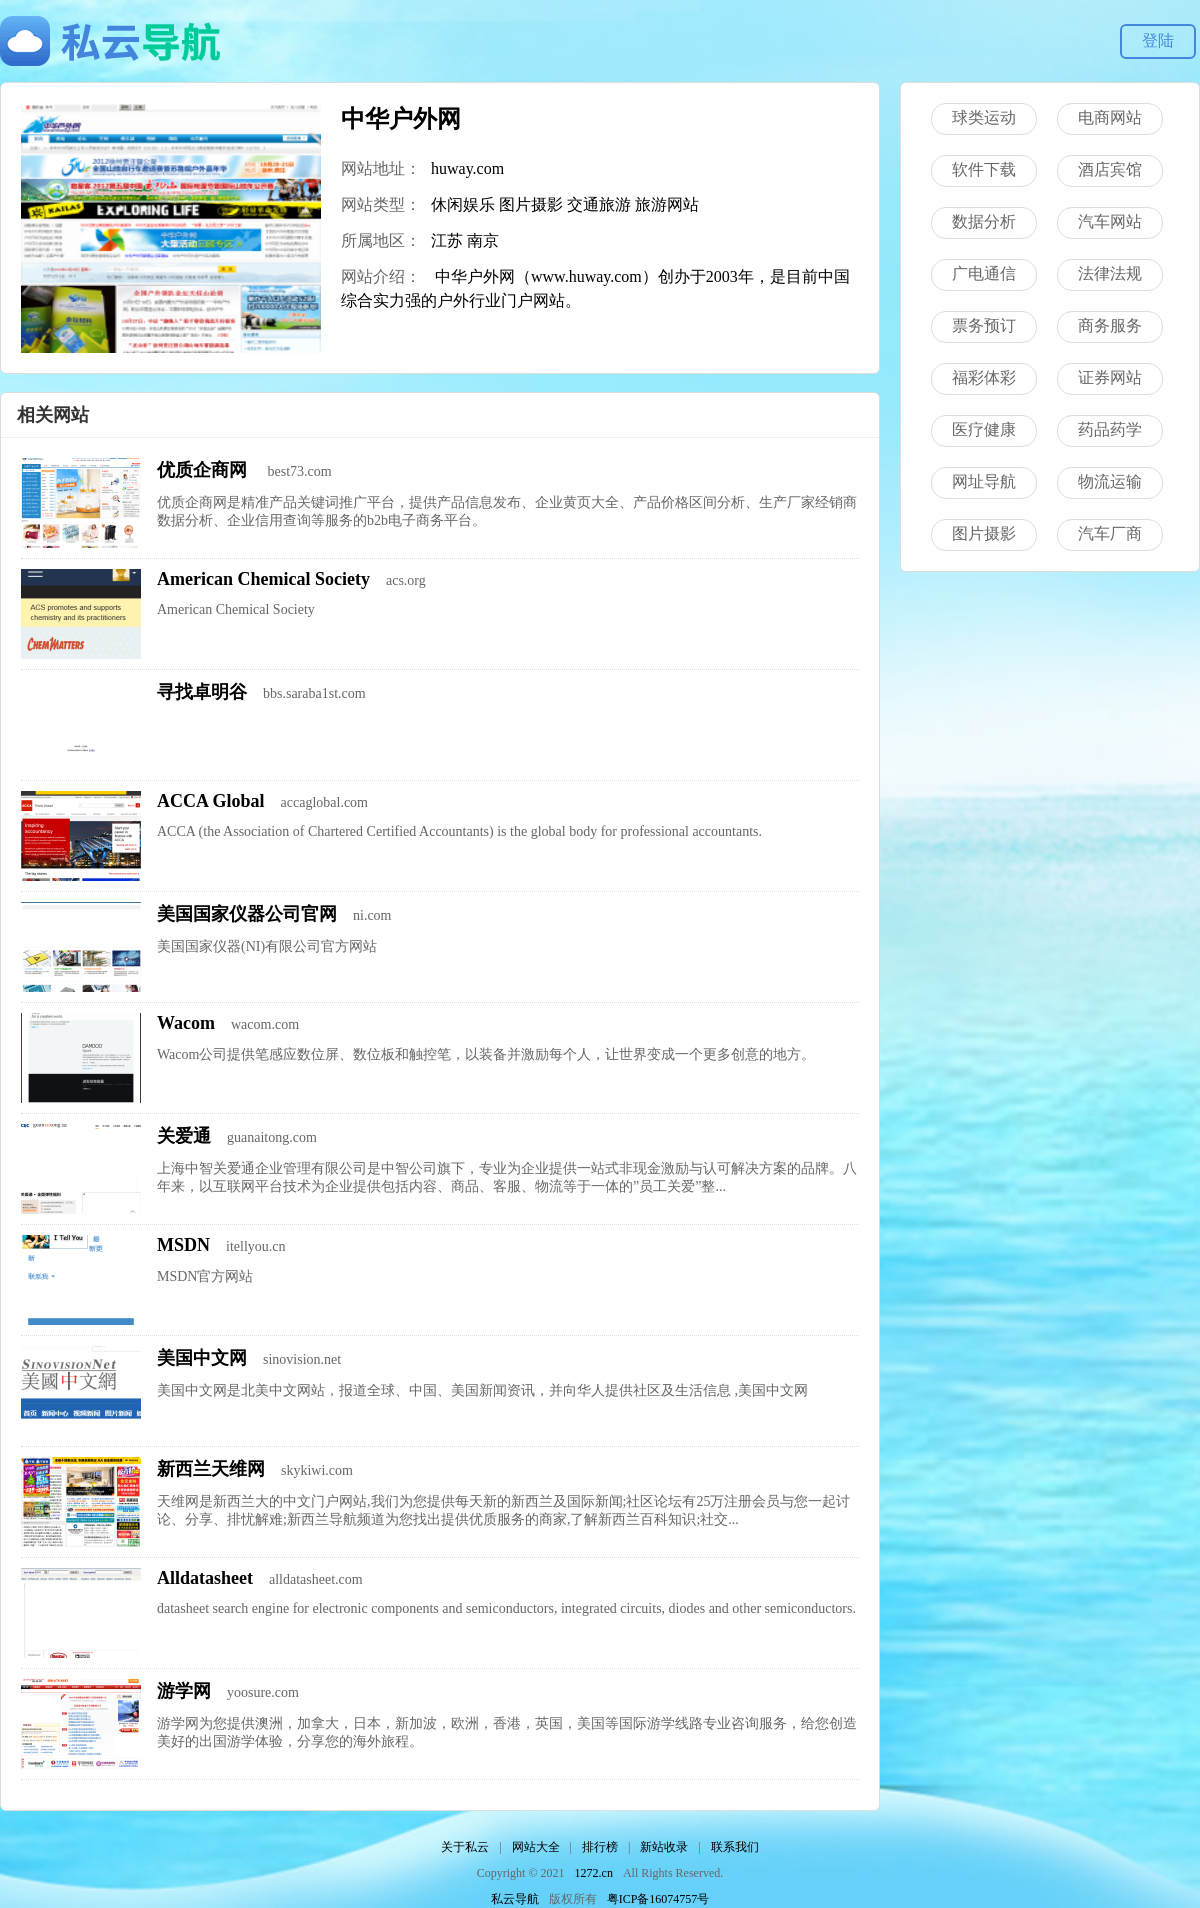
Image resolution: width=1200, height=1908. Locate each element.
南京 (483, 240)
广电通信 (984, 273)
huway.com (467, 168)
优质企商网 (204, 470)
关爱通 (184, 1136)
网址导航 (984, 481)
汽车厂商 (1110, 533)
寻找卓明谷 (202, 692)
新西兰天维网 (211, 1469)
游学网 (184, 1691)
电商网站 (1110, 117)
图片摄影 (531, 204)
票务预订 (984, 325)
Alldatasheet (205, 1578)
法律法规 (1110, 273)
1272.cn (594, 1873)
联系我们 (735, 1847)
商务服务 (1110, 325)
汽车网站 (1110, 221)
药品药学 (1110, 429)
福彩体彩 (984, 377)
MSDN (183, 1245)
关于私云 (465, 1847)
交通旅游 (599, 204)
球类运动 (984, 117)
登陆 (1158, 40)
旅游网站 (667, 204)
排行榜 (600, 1847)
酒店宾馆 (1110, 169)
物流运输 (1110, 481)
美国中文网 (202, 1358)
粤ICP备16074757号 (658, 1899)
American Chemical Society (263, 579)
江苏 (447, 240)
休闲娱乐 (463, 204)
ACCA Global (211, 801)
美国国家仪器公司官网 (247, 914)
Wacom (186, 1023)
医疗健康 (984, 429)
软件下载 (984, 169)
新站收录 (664, 1847)
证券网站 (1110, 377)
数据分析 (984, 221)
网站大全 (536, 1847)
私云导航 (515, 1899)
